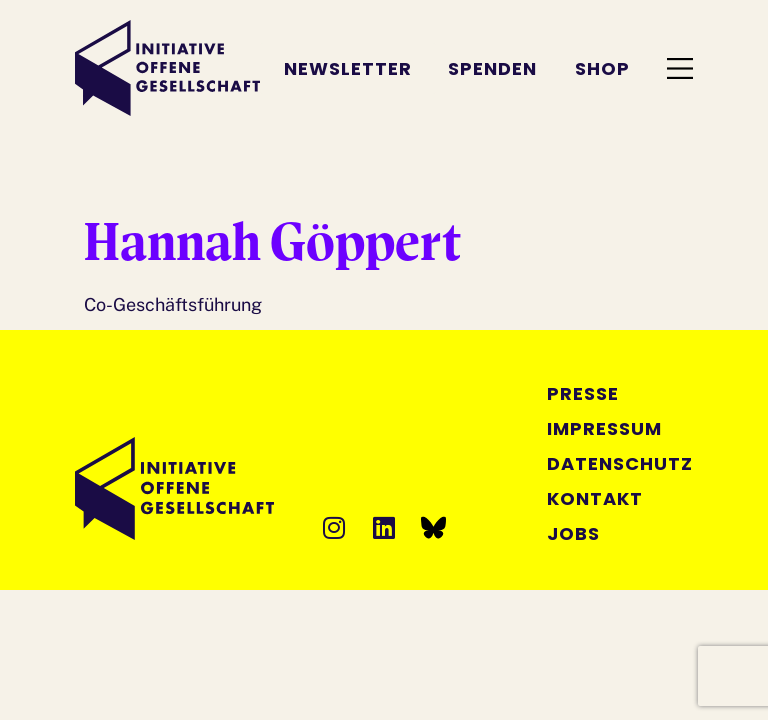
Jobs (573, 533)
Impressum (604, 428)
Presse (583, 393)
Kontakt (595, 498)
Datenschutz (620, 463)
